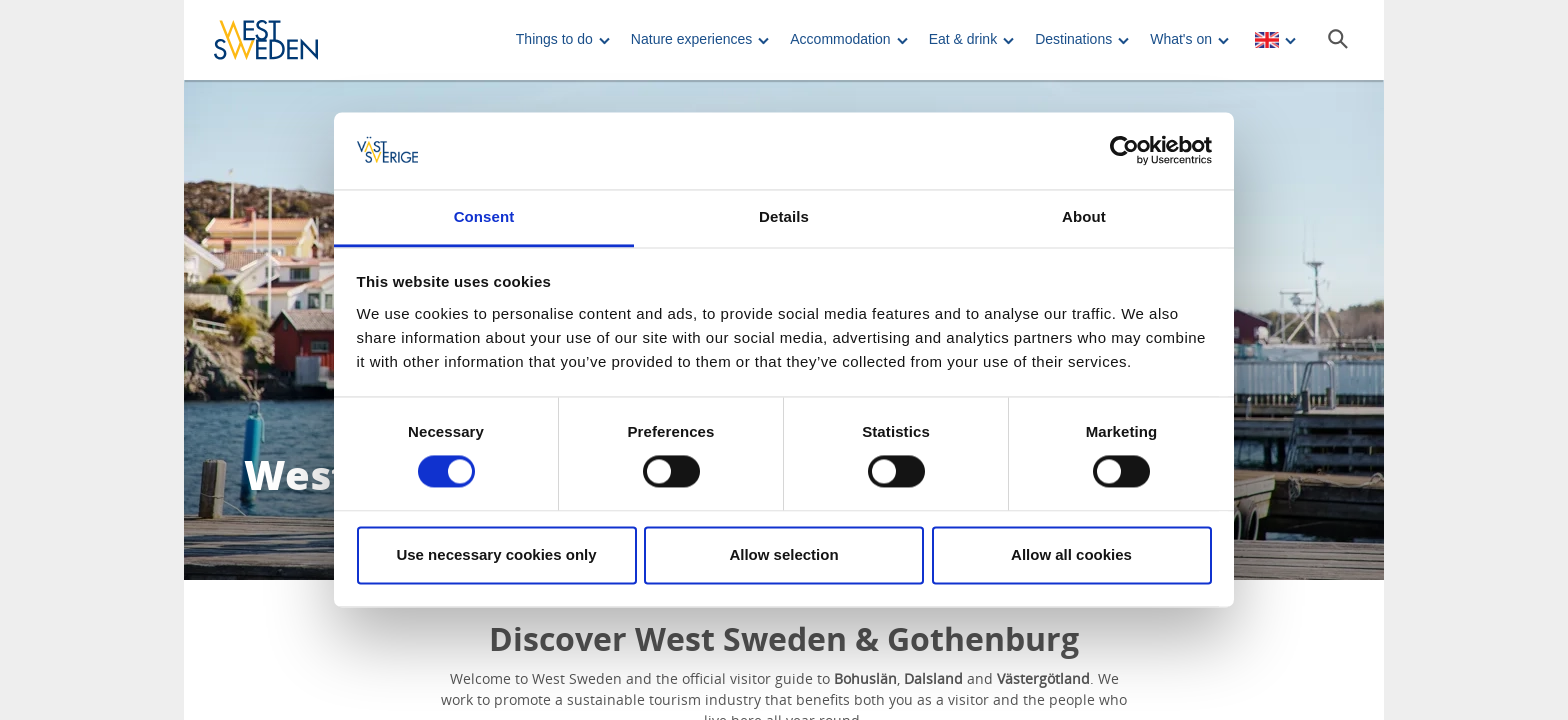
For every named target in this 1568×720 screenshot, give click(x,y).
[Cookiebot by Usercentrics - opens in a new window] (1124, 151)
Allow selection (783, 554)
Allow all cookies (1071, 554)
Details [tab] (784, 216)
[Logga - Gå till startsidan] (284, 40)
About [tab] (1084, 216)
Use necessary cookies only (496, 554)
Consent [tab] (484, 216)
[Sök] (1338, 39)
